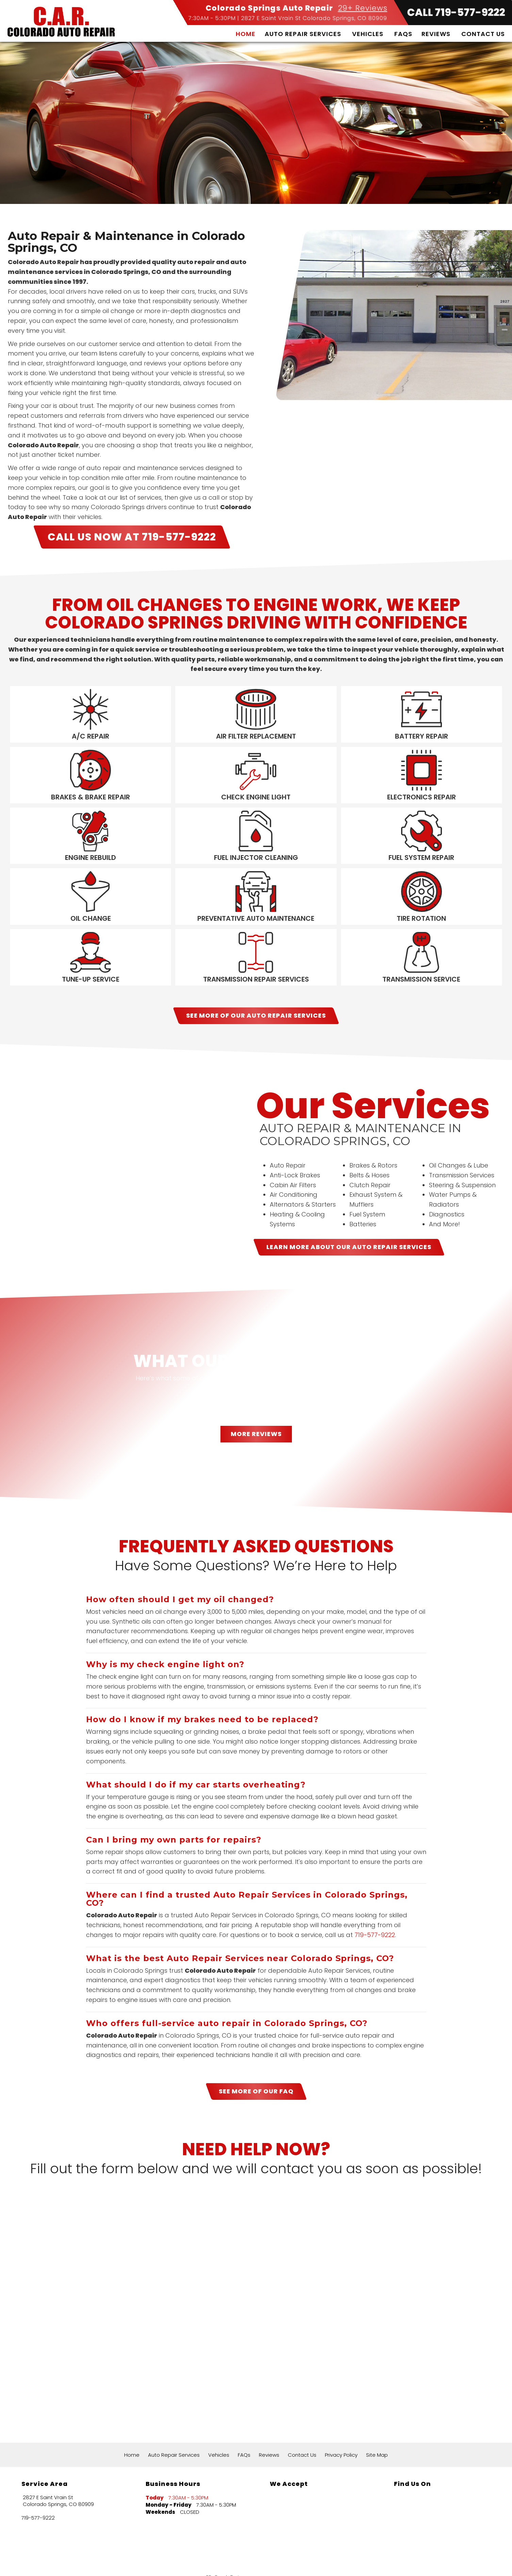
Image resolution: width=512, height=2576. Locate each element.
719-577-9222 (374, 1894)
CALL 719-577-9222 (456, 12)
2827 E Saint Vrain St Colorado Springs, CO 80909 (314, 18)
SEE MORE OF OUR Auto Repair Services (256, 975)
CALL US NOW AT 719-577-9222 (132, 537)
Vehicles (367, 34)
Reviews (436, 34)
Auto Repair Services (303, 34)
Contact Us (483, 34)
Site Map (377, 2415)
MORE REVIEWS (256, 1394)
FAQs (403, 34)
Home (245, 34)
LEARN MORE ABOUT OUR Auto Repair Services (348, 1207)
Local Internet (271, 2562)
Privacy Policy (341, 2415)
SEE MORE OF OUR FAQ (256, 2051)
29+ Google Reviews (226, 2537)
